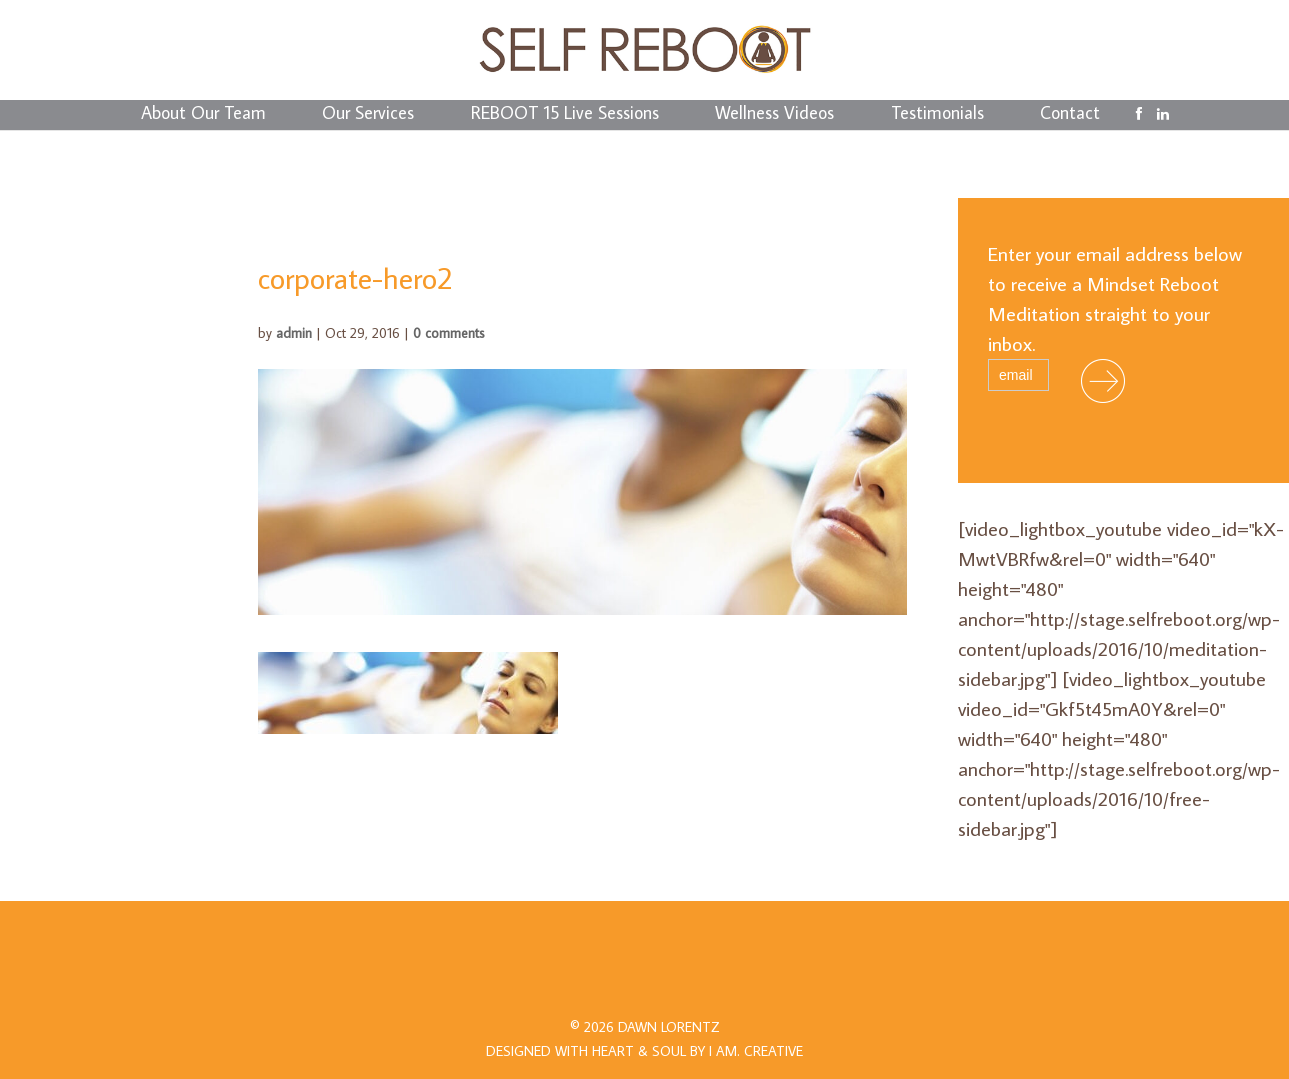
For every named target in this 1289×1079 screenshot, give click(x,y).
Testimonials (937, 115)
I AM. (756, 1051)
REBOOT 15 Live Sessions (565, 115)
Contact (1070, 115)
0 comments (449, 333)
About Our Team (203, 115)
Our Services (368, 115)
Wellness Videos (774, 115)
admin (294, 333)
